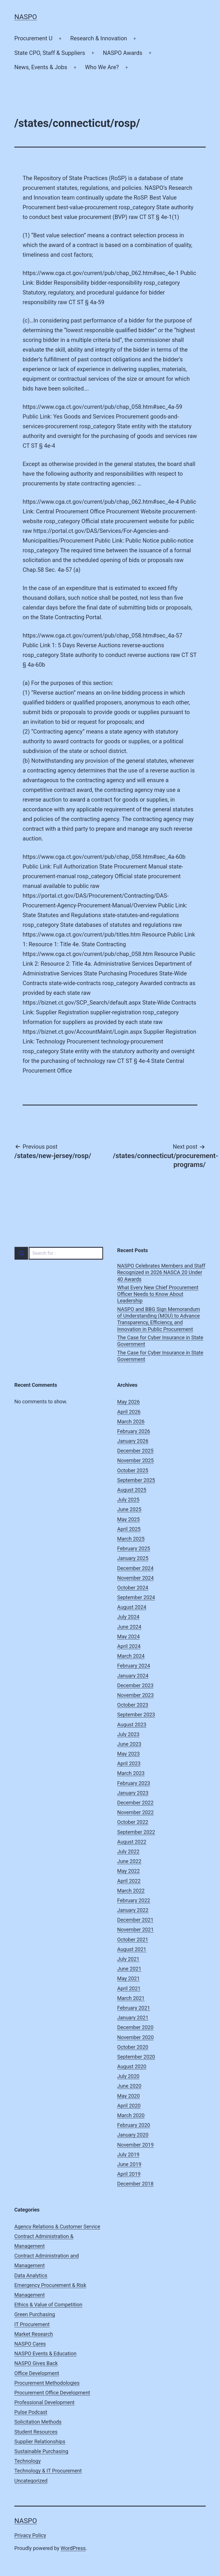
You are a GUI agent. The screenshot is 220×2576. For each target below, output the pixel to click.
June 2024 (129, 1627)
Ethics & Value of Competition (48, 2305)
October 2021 (132, 1940)
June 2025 (129, 1509)
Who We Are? (102, 67)
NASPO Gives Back (36, 2363)
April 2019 (129, 2174)
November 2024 (135, 1578)
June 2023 (129, 1744)
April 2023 (129, 1763)
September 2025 (136, 1480)
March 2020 (131, 2115)
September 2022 (136, 1832)
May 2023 (128, 1754)
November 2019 (135, 2145)
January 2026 (132, 1441)
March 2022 (131, 1891)
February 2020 (133, 2125)
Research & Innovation (98, 38)
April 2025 (129, 1529)
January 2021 (132, 2018)
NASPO (25, 17)
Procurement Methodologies (47, 2383)
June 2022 (129, 1861)
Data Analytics (30, 2275)
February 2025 (133, 1548)
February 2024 (133, 1666)
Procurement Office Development (52, 2393)
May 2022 (128, 1871)
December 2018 (135, 2184)
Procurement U (33, 38)
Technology (27, 2461)
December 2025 (135, 1451)
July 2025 (128, 1500)
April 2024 (129, 1646)
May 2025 (128, 1519)
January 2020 (132, 2135)
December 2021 (135, 1920)
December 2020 (135, 2027)
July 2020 (128, 2076)
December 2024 (135, 1568)
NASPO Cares (30, 2344)
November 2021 (135, 1929)
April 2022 (129, 1881)
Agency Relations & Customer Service (57, 2227)
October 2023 (132, 1705)
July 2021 (128, 1959)
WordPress (73, 2548)
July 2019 (128, 2154)
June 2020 (129, 2086)
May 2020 (128, 2096)
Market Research (33, 2334)
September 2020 (136, 2057)
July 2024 (128, 1617)
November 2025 (135, 1460)
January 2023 (132, 1793)
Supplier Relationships (39, 2441)
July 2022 (128, 1851)
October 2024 (132, 1588)
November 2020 (135, 2037)
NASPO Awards (122, 52)
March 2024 (131, 1656)
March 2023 (131, 1773)
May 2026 (128, 1402)
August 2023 (131, 1725)
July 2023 (128, 1734)
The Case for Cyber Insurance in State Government (160, 1340)
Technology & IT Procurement (48, 2471)
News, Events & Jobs (40, 67)
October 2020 (132, 2047)
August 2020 (131, 2066)
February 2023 (133, 1783)
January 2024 (132, 1676)
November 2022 (135, 1812)
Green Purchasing (34, 2314)
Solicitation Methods (38, 2422)
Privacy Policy (30, 2535)
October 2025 (132, 1470)
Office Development (36, 2373)
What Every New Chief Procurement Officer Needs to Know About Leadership (158, 1294)
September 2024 (136, 1597)
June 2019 (129, 2164)
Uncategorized (31, 2481)
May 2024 (128, 1636)
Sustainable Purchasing (41, 2451)
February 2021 (133, 2008)
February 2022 (133, 1900)
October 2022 (132, 1822)
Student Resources (36, 2432)
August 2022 (131, 1842)
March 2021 (131, 1998)
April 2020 (129, 2106)
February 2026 (133, 1431)
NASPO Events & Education (45, 2353)
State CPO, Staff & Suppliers (49, 52)
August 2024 (131, 1607)
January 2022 (132, 1910)
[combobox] (58, 1253)
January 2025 (132, 1558)
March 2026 (131, 1422)
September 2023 (136, 1715)
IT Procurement (32, 2324)
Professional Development (44, 2402)
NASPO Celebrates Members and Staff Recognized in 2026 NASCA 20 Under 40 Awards (161, 1272)
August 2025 (131, 1490)
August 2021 (131, 1949)
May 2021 (128, 1978)
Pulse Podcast (30, 2412)
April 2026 (129, 1412)
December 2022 (135, 1803)
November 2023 (135, 1695)
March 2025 (131, 1539)
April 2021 (129, 1988)
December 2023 (135, 1685)
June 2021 (129, 1969)
